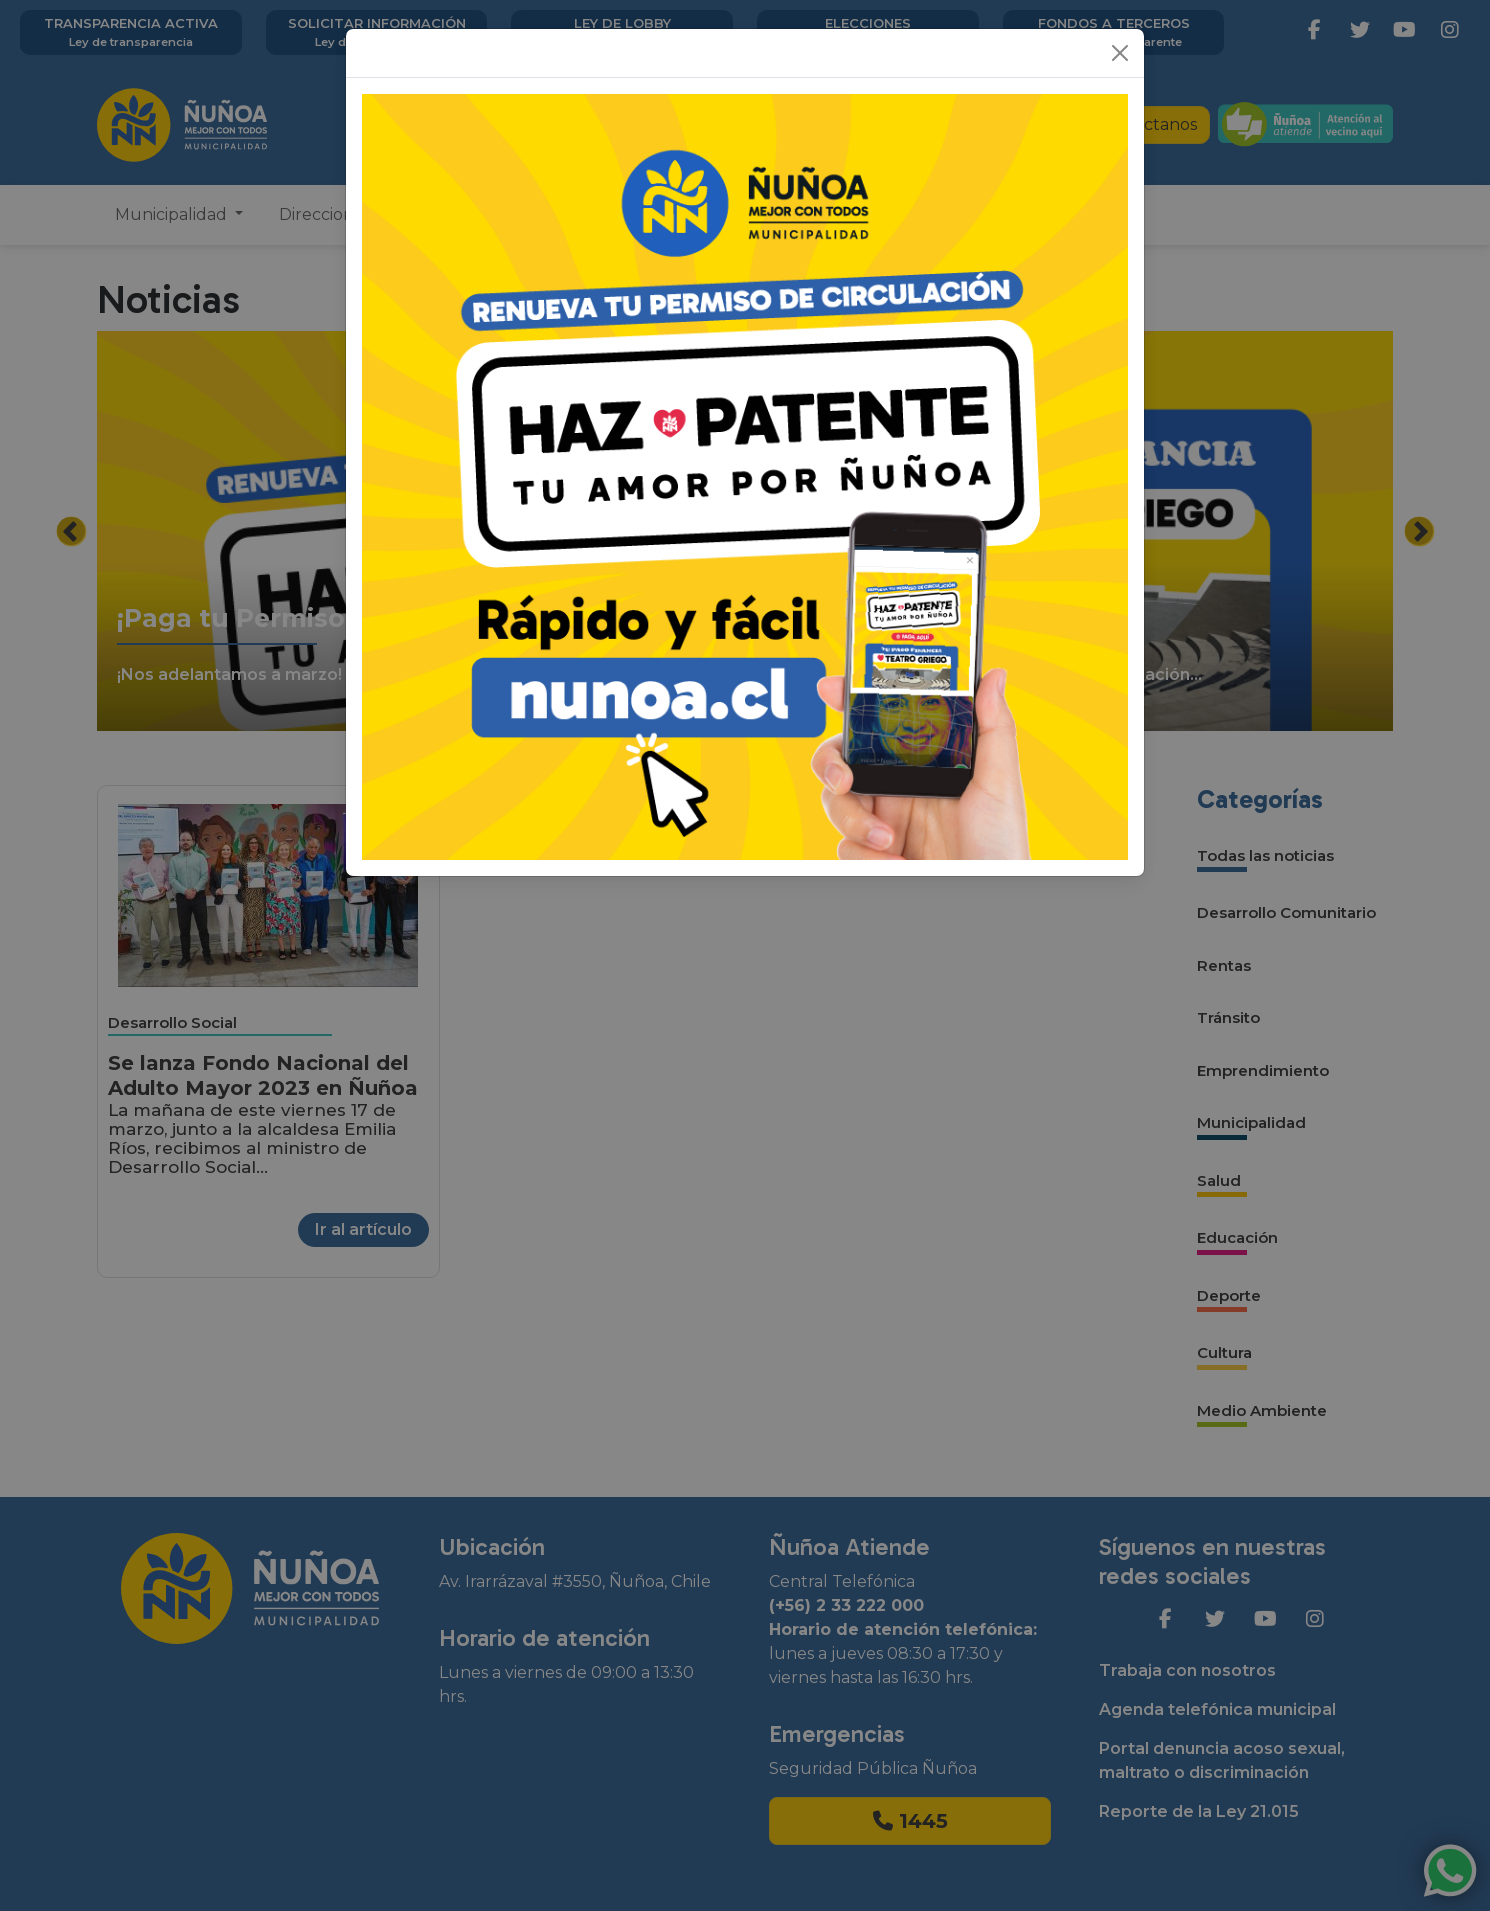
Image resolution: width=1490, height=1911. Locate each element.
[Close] (1120, 53)
